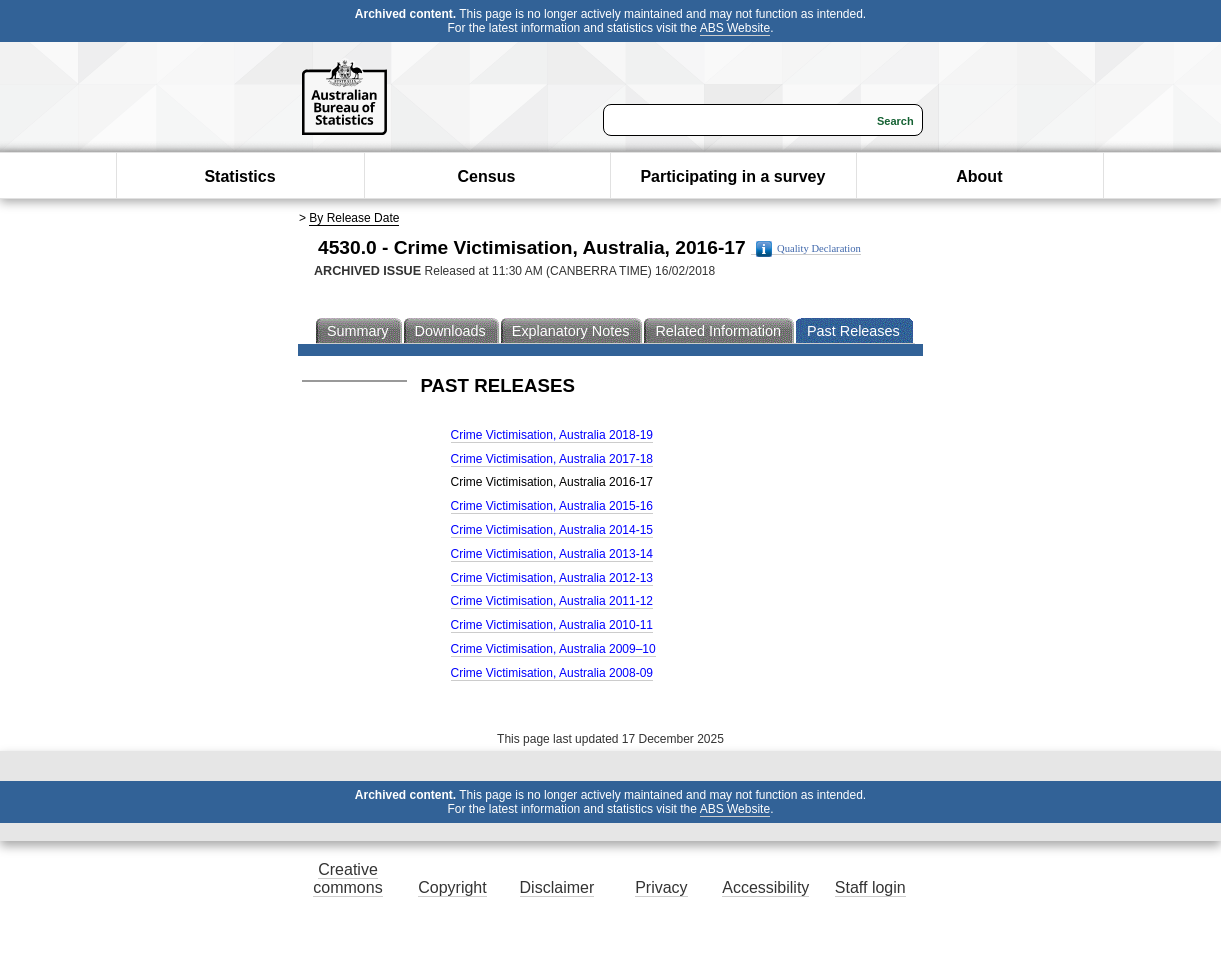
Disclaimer (557, 887)
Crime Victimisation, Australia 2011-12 (552, 601)
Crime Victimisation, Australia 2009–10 (553, 649)
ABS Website (735, 28)
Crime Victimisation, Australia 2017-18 (552, 459)
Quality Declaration (808, 249)
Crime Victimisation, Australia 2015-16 (552, 506)
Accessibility (765, 887)
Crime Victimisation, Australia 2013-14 (552, 554)
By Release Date (354, 218)
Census (487, 176)
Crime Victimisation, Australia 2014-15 (552, 530)
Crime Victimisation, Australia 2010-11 (552, 625)
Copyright (452, 887)
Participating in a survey (732, 176)
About (979, 176)
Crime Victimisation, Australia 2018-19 (552, 435)
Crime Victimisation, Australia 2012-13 (552, 578)
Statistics (239, 176)
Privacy (661, 887)
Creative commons (347, 878)
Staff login (870, 887)
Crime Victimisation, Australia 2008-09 (552, 673)
